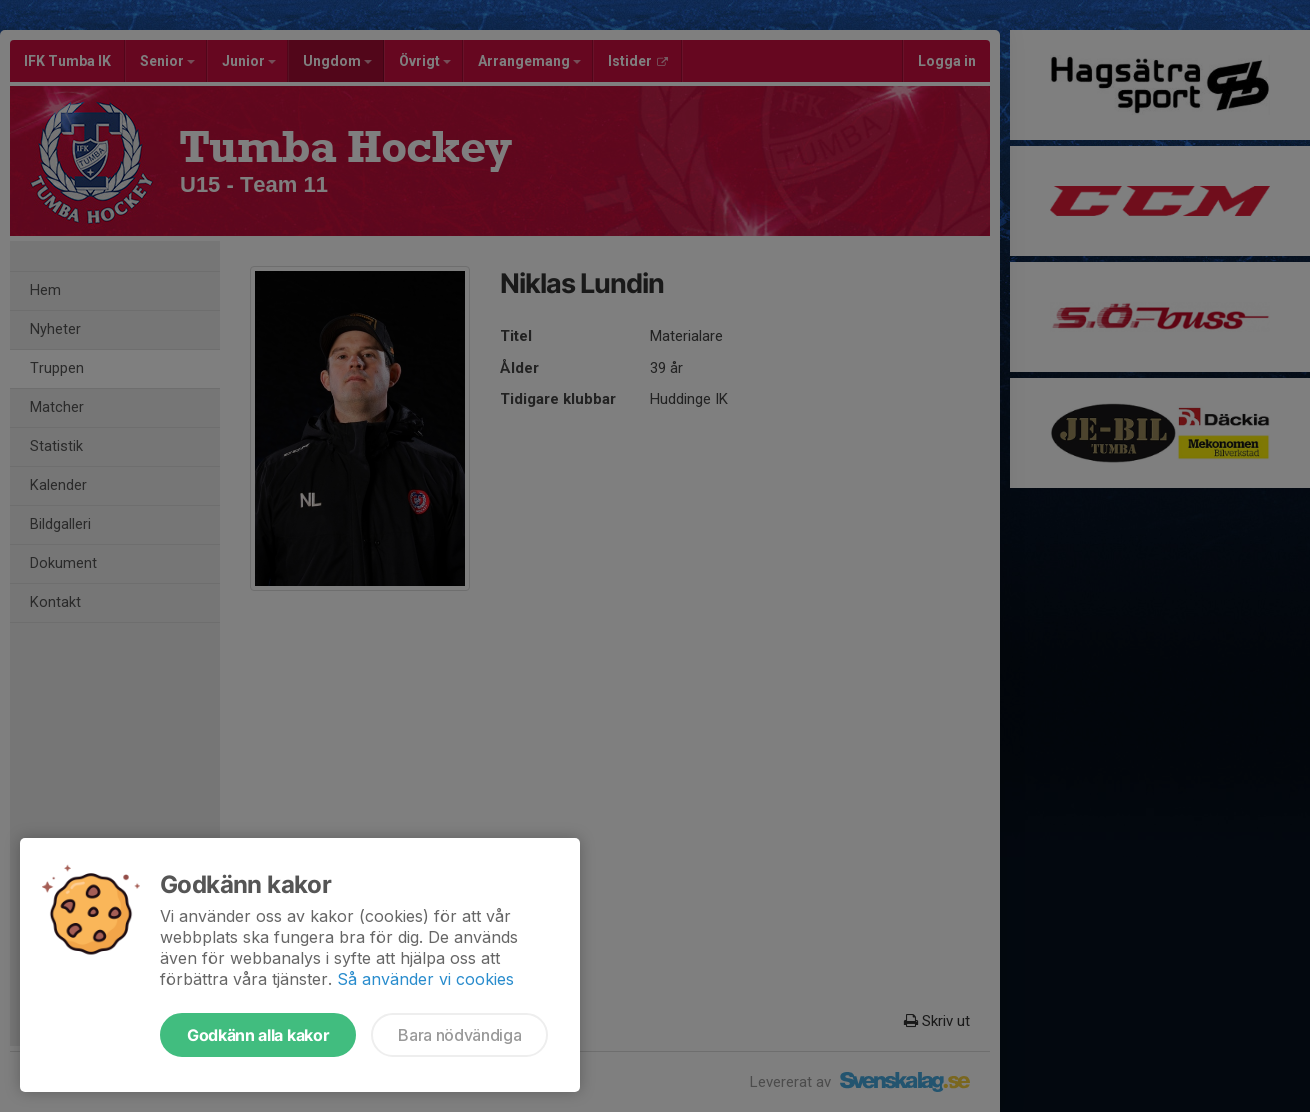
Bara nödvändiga (459, 1035)
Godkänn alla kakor (258, 1035)
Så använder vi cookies (425, 979)
